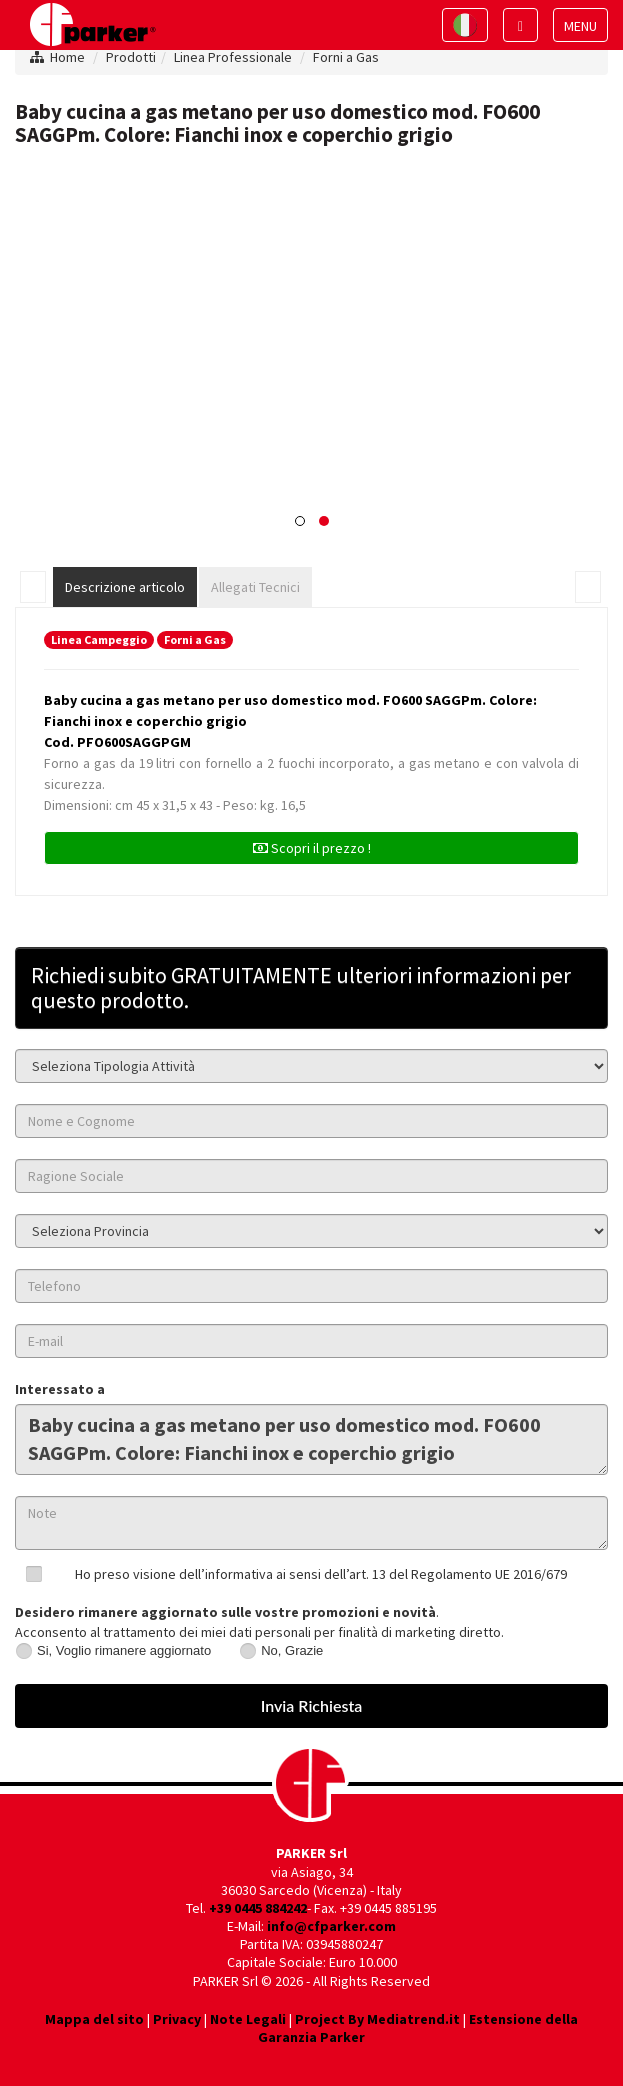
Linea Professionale (233, 57)
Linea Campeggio (99, 639)
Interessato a (60, 1389)
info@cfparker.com (331, 1926)
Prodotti (131, 57)
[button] (300, 521)
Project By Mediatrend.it (377, 2019)
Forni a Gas (346, 57)
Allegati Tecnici (255, 587)
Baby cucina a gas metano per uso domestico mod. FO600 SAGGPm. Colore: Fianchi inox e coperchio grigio (311, 1439)
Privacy (177, 2019)
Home (67, 57)
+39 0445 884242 (258, 1908)
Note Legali (248, 2019)
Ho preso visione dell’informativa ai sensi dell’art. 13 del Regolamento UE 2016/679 (321, 1574)
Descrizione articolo (125, 587)
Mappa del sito (94, 2019)
